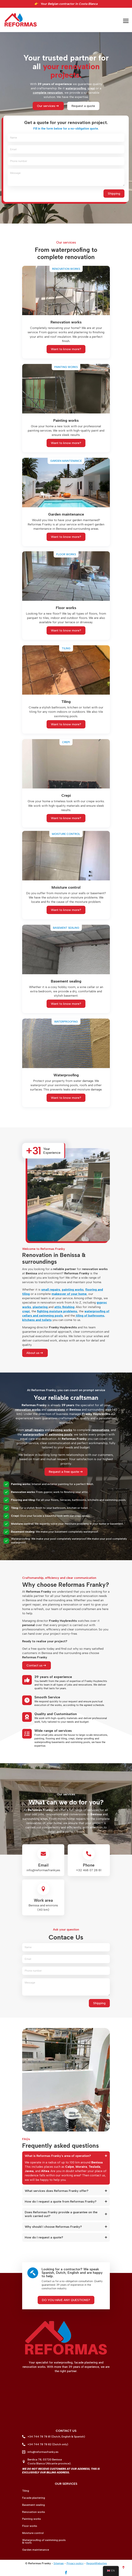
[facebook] (66, 2572)
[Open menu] (126, 21)
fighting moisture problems (57, 1325)
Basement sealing (33, 2505)
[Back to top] (123, 2567)
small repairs (34, 1430)
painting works (61, 1430)
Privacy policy (75, 2563)
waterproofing (75, 88)
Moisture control (33, 2533)
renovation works (28, 1410)
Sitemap (59, 2563)
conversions (56, 1410)
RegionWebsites (96, 2563)
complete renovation (48, 93)
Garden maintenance (35, 2549)
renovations (100, 1430)
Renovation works (33, 2512)
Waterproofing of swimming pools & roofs (44, 2541)
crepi (91, 88)
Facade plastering (33, 2497)
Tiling (25, 2490)
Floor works (29, 2526)
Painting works (31, 2519)
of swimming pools (58, 1434)
